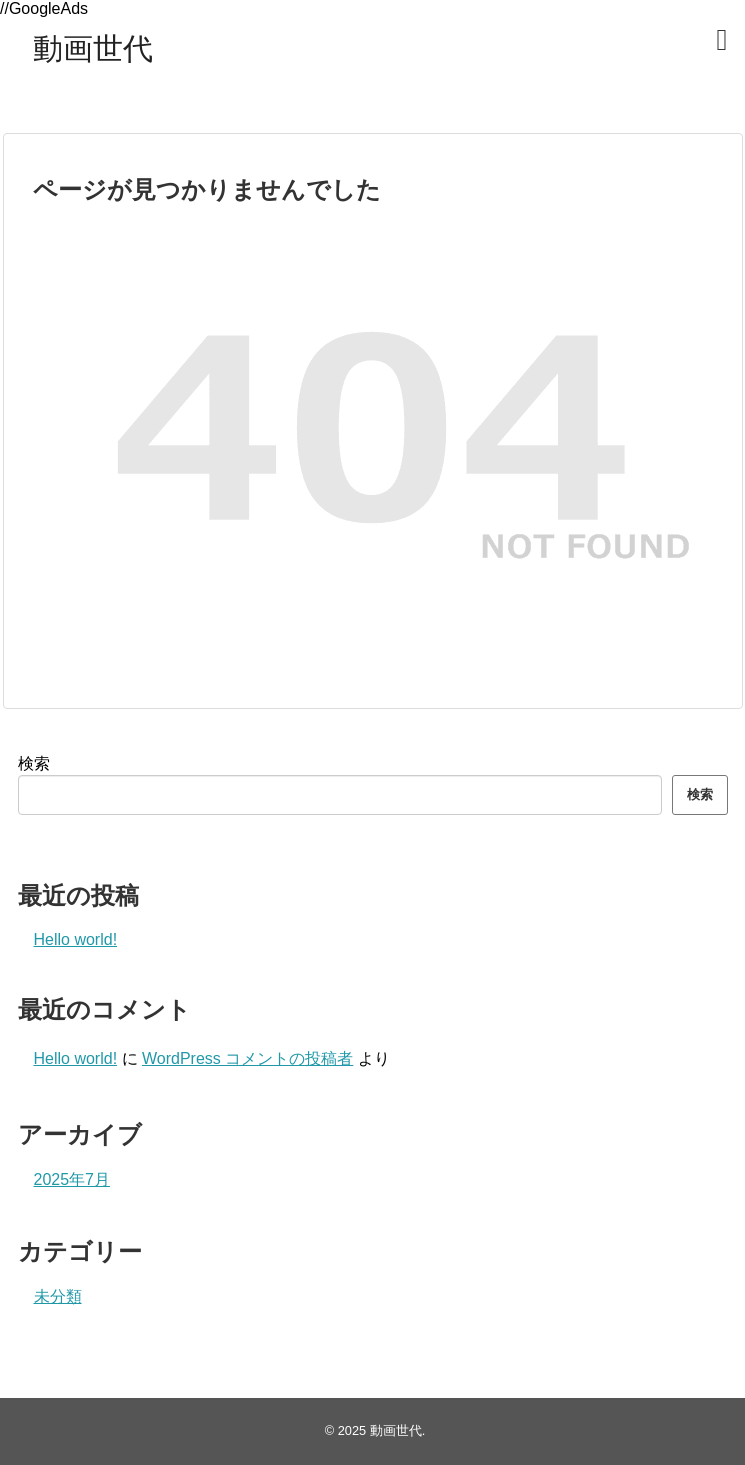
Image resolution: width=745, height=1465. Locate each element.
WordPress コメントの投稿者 (247, 1058)
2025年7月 (72, 1179)
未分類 (58, 1296)
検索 (34, 763)
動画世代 (93, 48)
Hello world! (76, 939)
